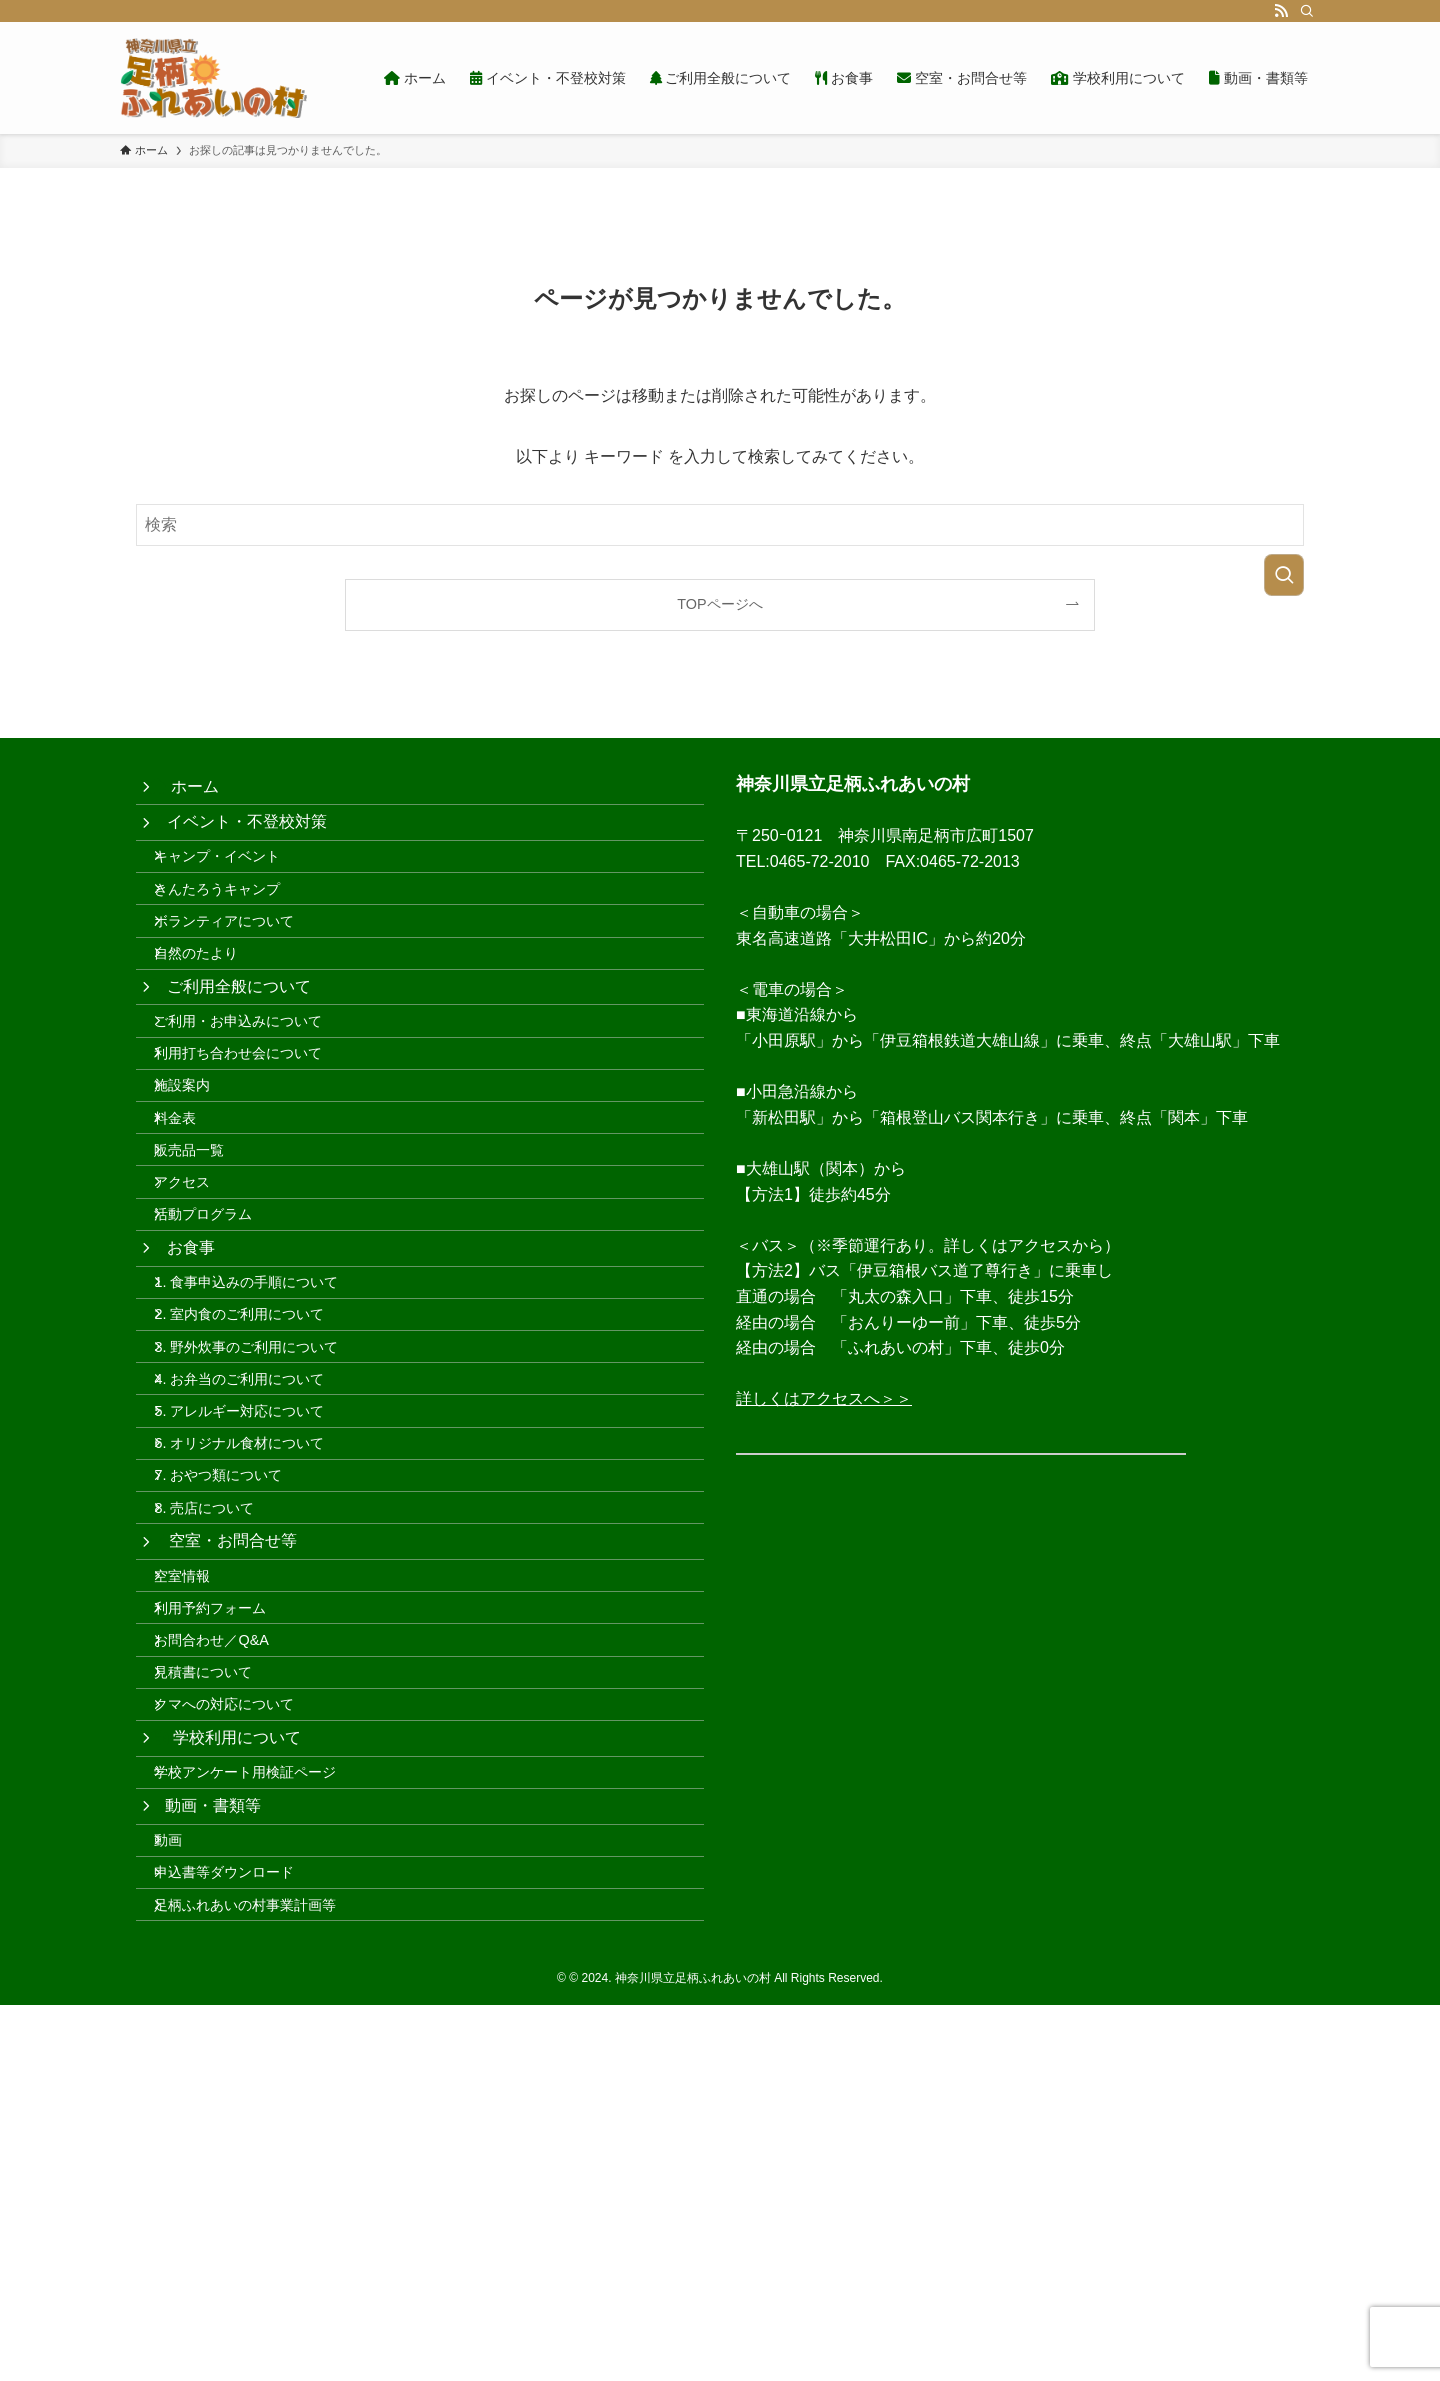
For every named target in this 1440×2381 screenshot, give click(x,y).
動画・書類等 (216, 2145)
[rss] (1281, 11)
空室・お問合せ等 (234, 1793)
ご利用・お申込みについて (256, 1103)
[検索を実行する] (1284, 575)
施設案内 (200, 1189)
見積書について (221, 1968)
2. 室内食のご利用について (257, 1493)
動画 (186, 2191)
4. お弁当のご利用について (257, 1578)
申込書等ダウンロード (242, 2234)
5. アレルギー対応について (257, 1621)
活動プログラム (221, 1360)
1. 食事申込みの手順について (264, 1450)
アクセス (200, 1317)
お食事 (193, 1404)
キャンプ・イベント (235, 885)
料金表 (193, 1232)
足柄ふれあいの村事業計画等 (263, 2276)
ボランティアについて (242, 971)
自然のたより (214, 1013)
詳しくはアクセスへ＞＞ (824, 1398)
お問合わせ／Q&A (229, 1925)
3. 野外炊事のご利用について (264, 1536)
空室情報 (200, 1840)
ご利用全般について (241, 1057)
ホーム (195, 792)
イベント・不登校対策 (249, 839)
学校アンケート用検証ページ (263, 2101)
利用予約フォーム (228, 1882)
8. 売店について (222, 1749)
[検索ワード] (720, 525)
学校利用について (236, 2054)
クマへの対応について (242, 2011)
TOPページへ (719, 604)
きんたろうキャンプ (235, 928)
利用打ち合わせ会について (256, 1146)
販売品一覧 (207, 1274)
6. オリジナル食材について (257, 1664)
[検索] (1307, 11)
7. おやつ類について (236, 1707)
